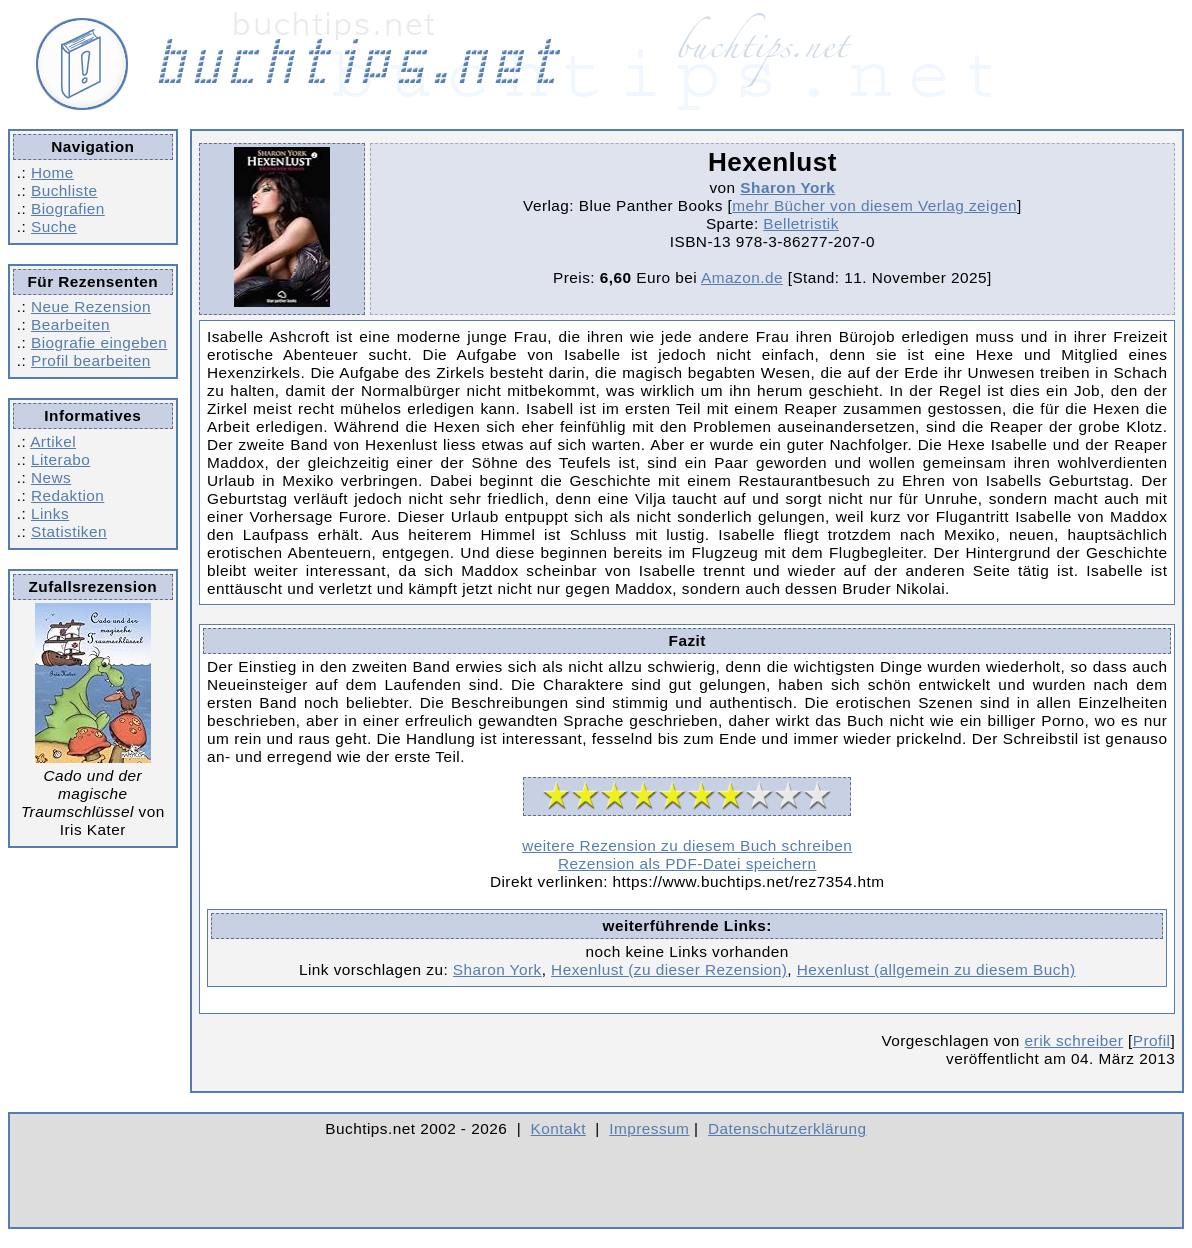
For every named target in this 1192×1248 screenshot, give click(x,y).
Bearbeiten (70, 324)
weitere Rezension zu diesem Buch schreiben (687, 845)
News (51, 477)
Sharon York (787, 187)
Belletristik (801, 223)
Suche (54, 226)
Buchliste (64, 190)
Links (50, 513)
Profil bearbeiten (91, 360)
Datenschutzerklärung (787, 1128)
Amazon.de (742, 277)
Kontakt (558, 1128)
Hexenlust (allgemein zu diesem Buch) (936, 969)
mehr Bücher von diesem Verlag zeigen (874, 205)
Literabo (60, 459)
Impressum (649, 1128)
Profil (1152, 1040)
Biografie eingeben (99, 342)
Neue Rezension (91, 306)
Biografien (68, 208)
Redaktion (67, 495)
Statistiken (69, 531)
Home (52, 172)
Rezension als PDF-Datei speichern (687, 863)
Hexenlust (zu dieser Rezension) (669, 969)
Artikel (53, 441)
